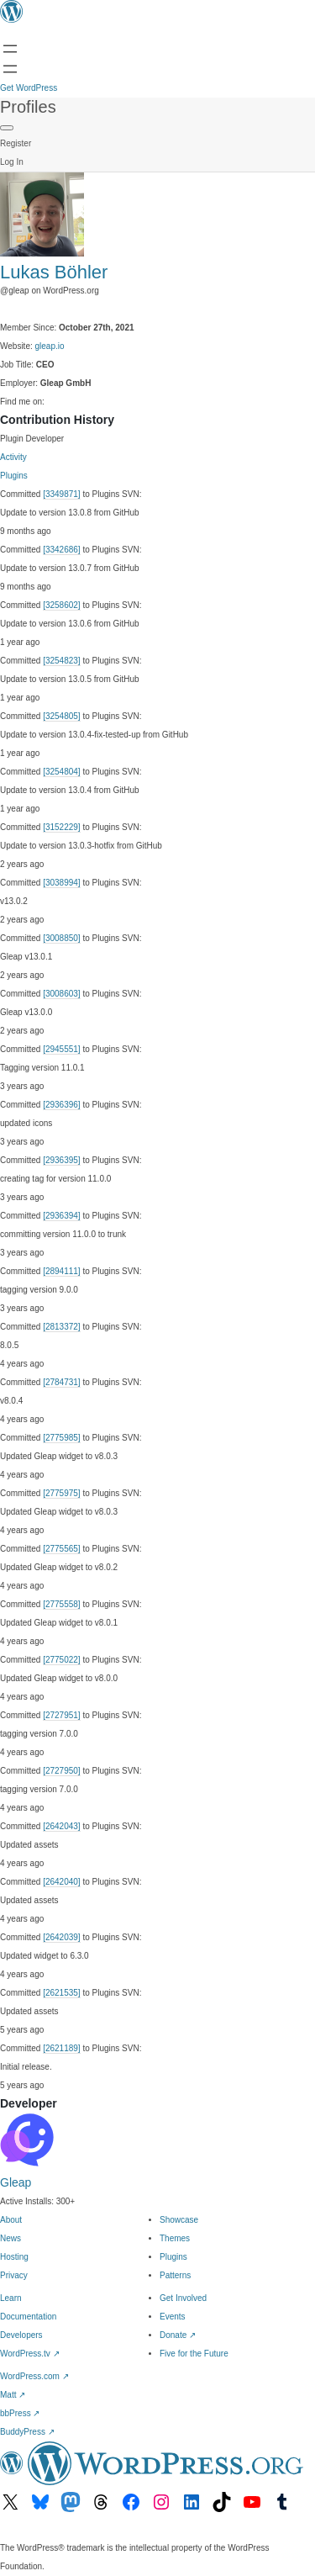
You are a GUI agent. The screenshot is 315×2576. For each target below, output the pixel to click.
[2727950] (62, 1770)
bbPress (19, 2413)
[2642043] (62, 1826)
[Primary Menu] (6, 127)
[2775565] (62, 1548)
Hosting (14, 2256)
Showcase (179, 2219)
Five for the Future (194, 2353)
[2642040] (62, 1881)
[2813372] (62, 1326)
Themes (175, 2238)
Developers (21, 2335)
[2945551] (62, 1049)
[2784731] (62, 1382)
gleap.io (50, 346)
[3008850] (62, 938)
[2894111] (62, 1271)
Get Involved (183, 2298)
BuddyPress (27, 2431)
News (10, 2238)
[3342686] (62, 549)
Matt (12, 2394)
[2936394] (62, 1215)
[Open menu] (10, 49)
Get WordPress (28, 88)
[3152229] (62, 827)
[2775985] (62, 1437)
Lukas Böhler (54, 272)
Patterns (175, 2275)
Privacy (14, 2275)
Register (15, 143)
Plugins (14, 475)
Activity (13, 457)
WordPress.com (34, 2376)
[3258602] (62, 605)
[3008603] (62, 993)
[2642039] (62, 1937)
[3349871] (62, 494)
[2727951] (62, 1715)
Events (173, 2316)
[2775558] (62, 1604)
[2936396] (62, 1104)
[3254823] (62, 660)
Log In (12, 162)
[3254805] (62, 716)
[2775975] (62, 1493)
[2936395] (62, 1160)
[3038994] (62, 882)
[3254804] (62, 771)
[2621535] (62, 1992)
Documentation (28, 2316)
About (11, 2219)
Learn (11, 2298)
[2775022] (62, 1659)
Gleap (15, 2182)
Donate (178, 2335)
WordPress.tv (30, 2353)
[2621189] (62, 2048)
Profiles (28, 107)
